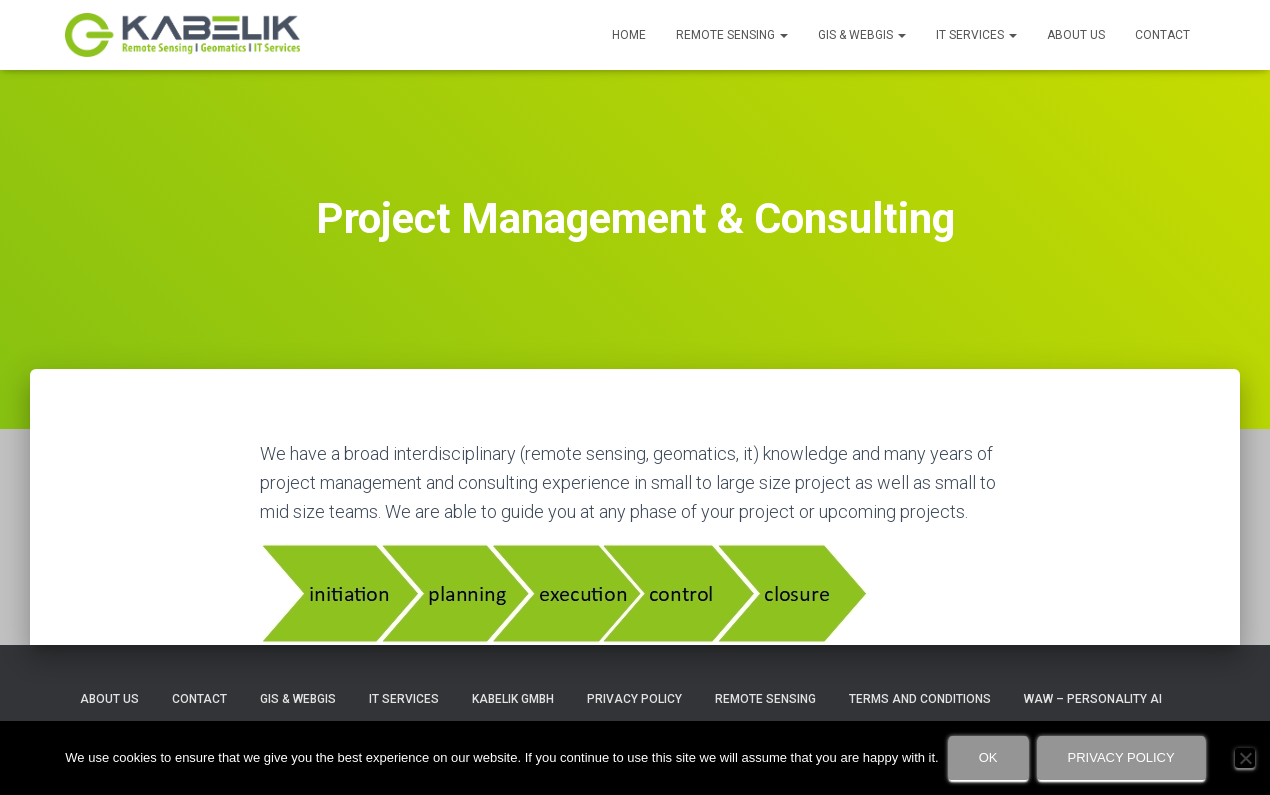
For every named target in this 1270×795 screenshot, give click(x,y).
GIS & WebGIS (862, 35)
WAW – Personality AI (1093, 699)
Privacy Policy (634, 699)
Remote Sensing (732, 35)
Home (629, 35)
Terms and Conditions (920, 699)
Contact (1162, 35)
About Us (1076, 35)
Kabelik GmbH (513, 699)
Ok (988, 757)
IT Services (976, 35)
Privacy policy (1121, 757)
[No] (1245, 758)
